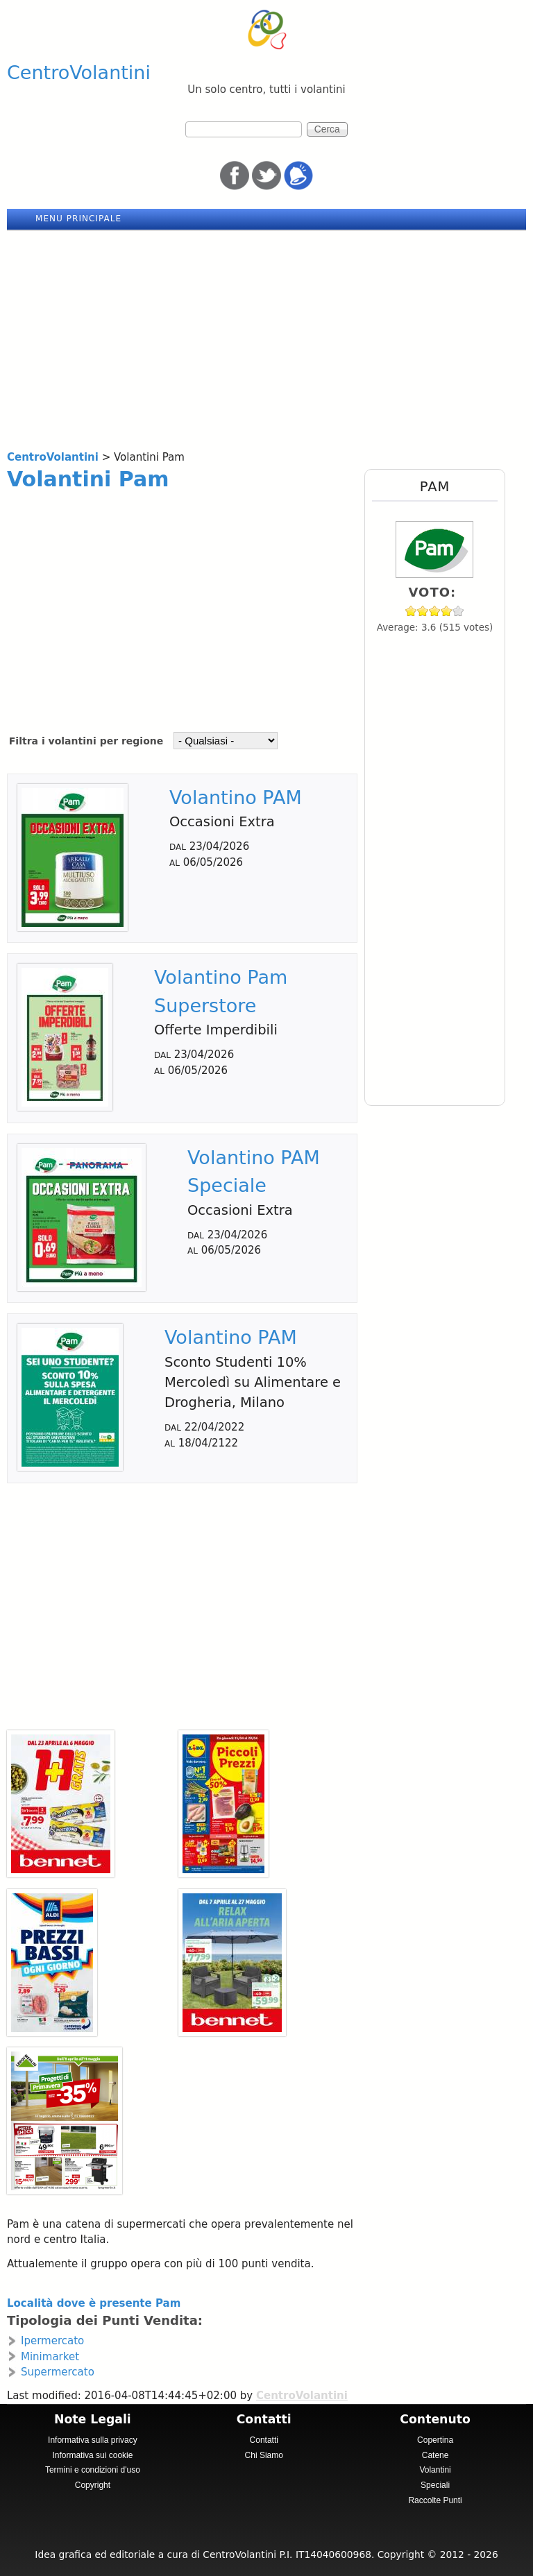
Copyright (92, 2485)
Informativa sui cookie (92, 2455)
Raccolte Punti (435, 2500)
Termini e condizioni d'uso (92, 2470)
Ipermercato (52, 2341)
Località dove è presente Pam (93, 2303)
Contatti (264, 2440)
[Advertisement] (266, 335)
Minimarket (50, 2357)
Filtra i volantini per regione (88, 741)
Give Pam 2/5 (423, 611)
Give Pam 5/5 (458, 611)
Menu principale (78, 218)
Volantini (434, 2470)
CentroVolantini (79, 72)
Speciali (435, 2485)
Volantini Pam (88, 479)
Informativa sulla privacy (92, 2440)
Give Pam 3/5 (435, 611)
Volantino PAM (235, 797)
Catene (435, 2455)
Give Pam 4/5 (446, 611)
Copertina (435, 2440)
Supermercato (57, 2372)
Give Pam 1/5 (411, 611)
